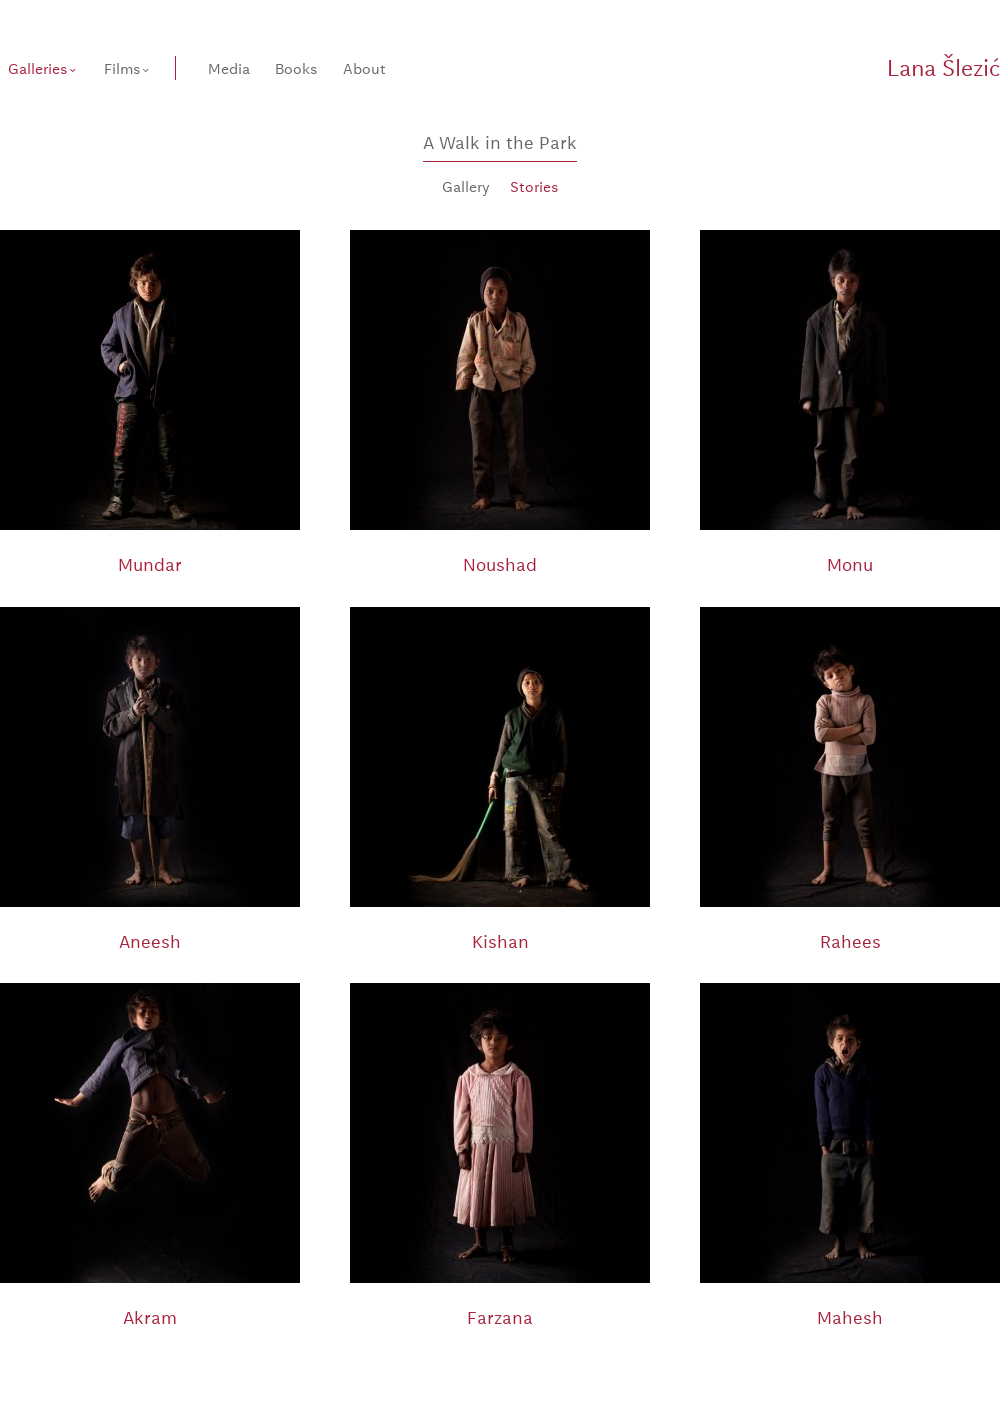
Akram (150, 1316)
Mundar (150, 563)
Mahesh (850, 1316)
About (364, 68)
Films (122, 68)
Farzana (500, 1316)
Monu (850, 563)
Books (296, 68)
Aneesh (150, 940)
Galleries (37, 68)
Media (229, 68)
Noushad (500, 563)
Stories (534, 186)
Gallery (466, 186)
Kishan (500, 940)
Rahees (850, 940)
